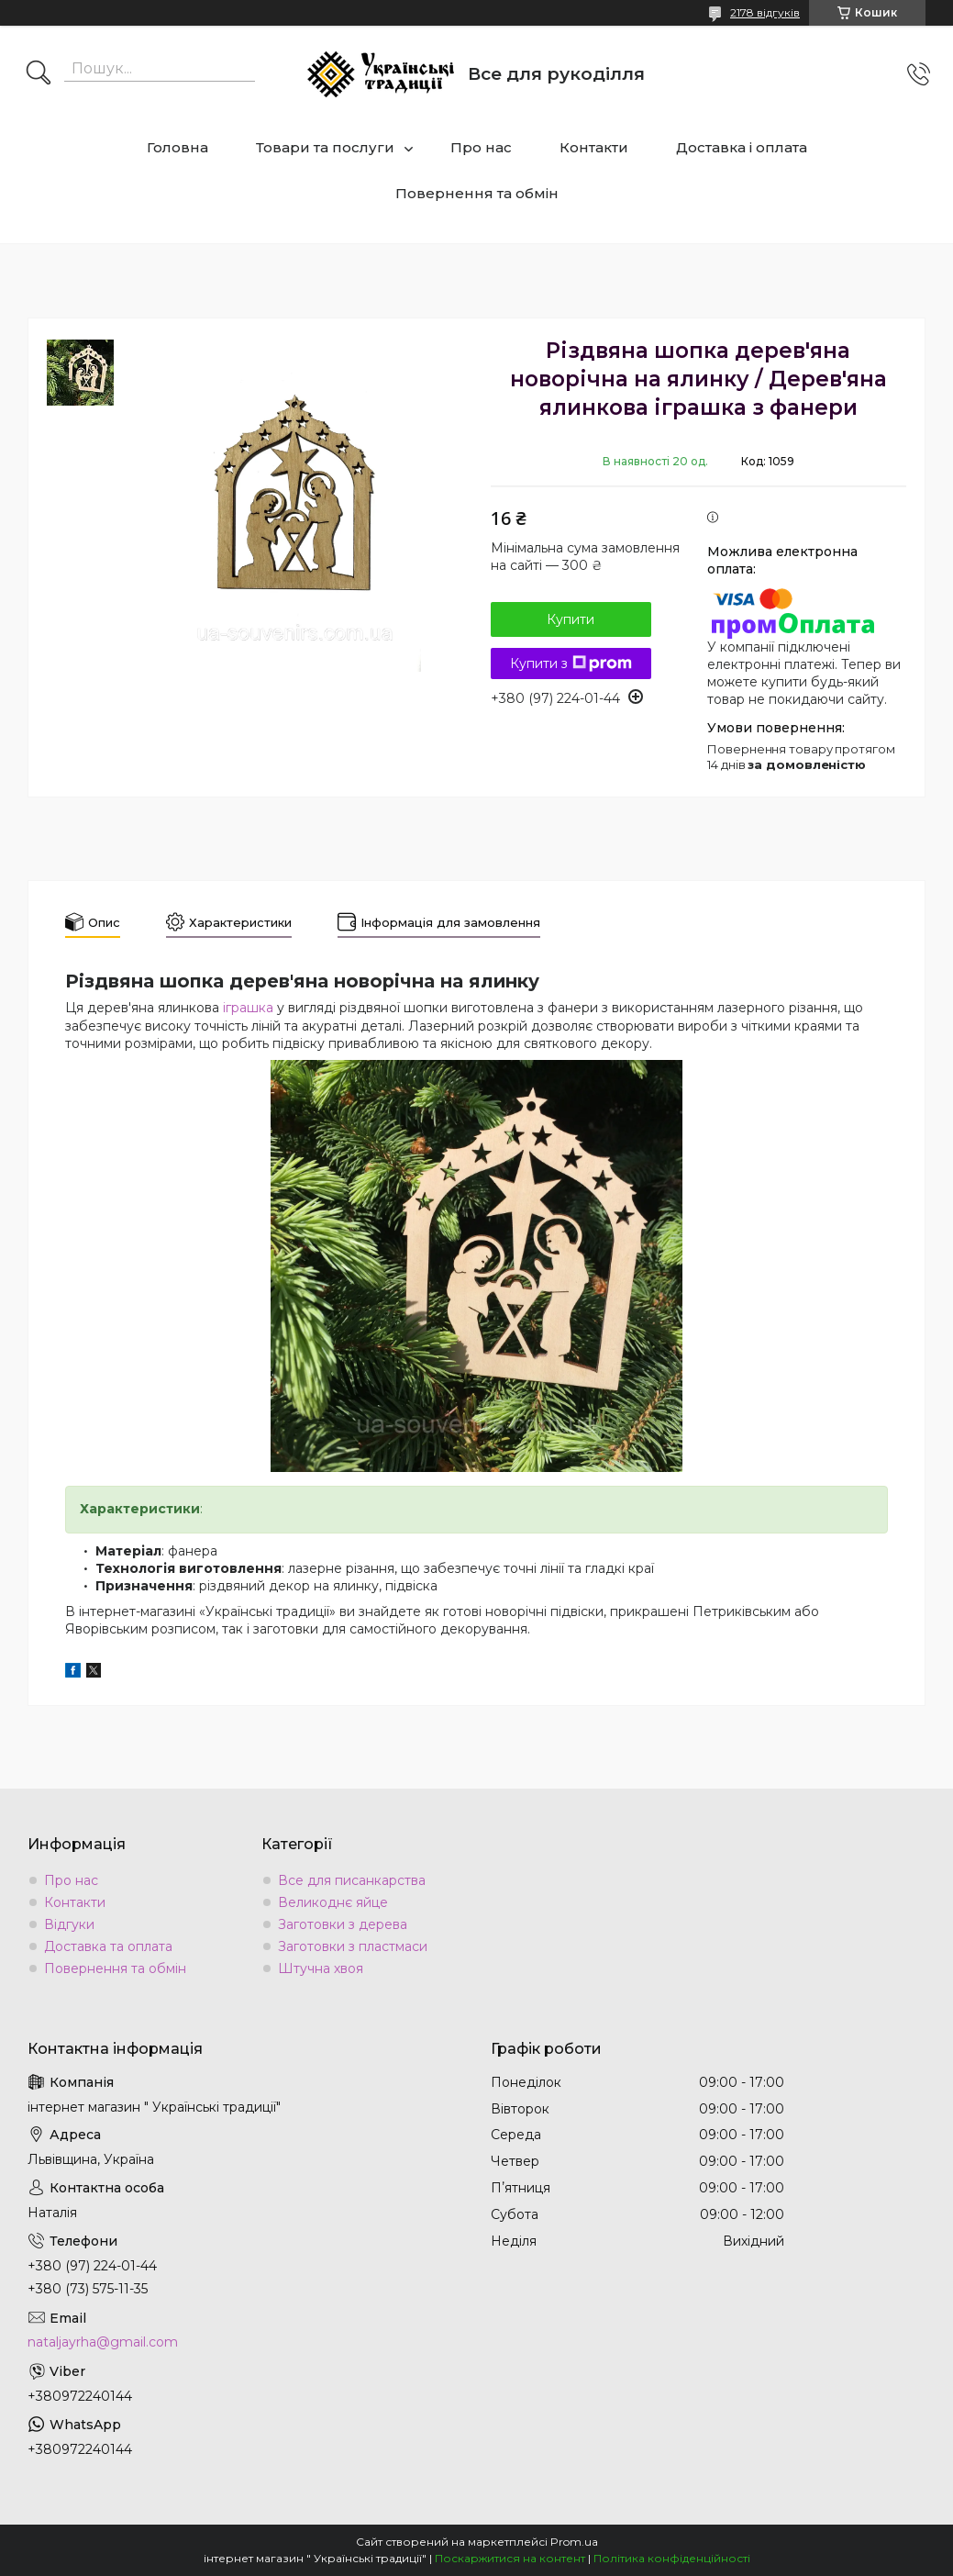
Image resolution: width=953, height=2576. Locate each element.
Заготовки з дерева (342, 1924)
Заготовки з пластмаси (352, 1946)
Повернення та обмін (477, 193)
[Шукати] (38, 74)
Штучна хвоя (320, 1968)
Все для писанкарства (352, 1880)
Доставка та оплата (108, 1946)
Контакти (594, 147)
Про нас (481, 147)
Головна (177, 147)
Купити (570, 619)
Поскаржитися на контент (510, 2558)
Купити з (571, 663)
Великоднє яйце (333, 1902)
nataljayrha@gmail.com (103, 2342)
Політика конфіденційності (671, 2558)
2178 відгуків (765, 12)
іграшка (248, 1007)
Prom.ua (574, 2541)
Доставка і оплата (741, 147)
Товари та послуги (325, 147)
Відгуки (69, 1924)
